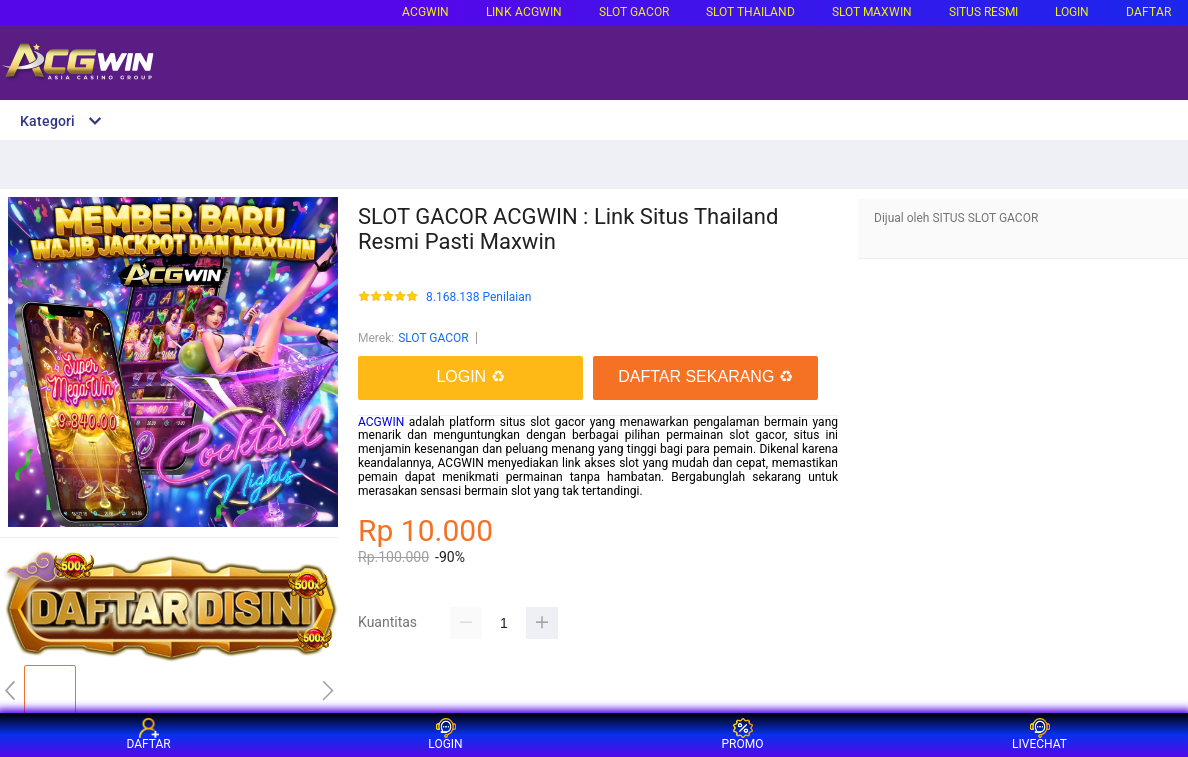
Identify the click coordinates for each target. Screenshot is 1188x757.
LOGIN (1072, 12)
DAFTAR (1148, 12)
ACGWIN (425, 12)
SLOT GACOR (433, 338)
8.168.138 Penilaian (478, 297)
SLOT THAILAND (750, 12)
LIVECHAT (1039, 734)
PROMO (743, 734)
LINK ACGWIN (524, 12)
